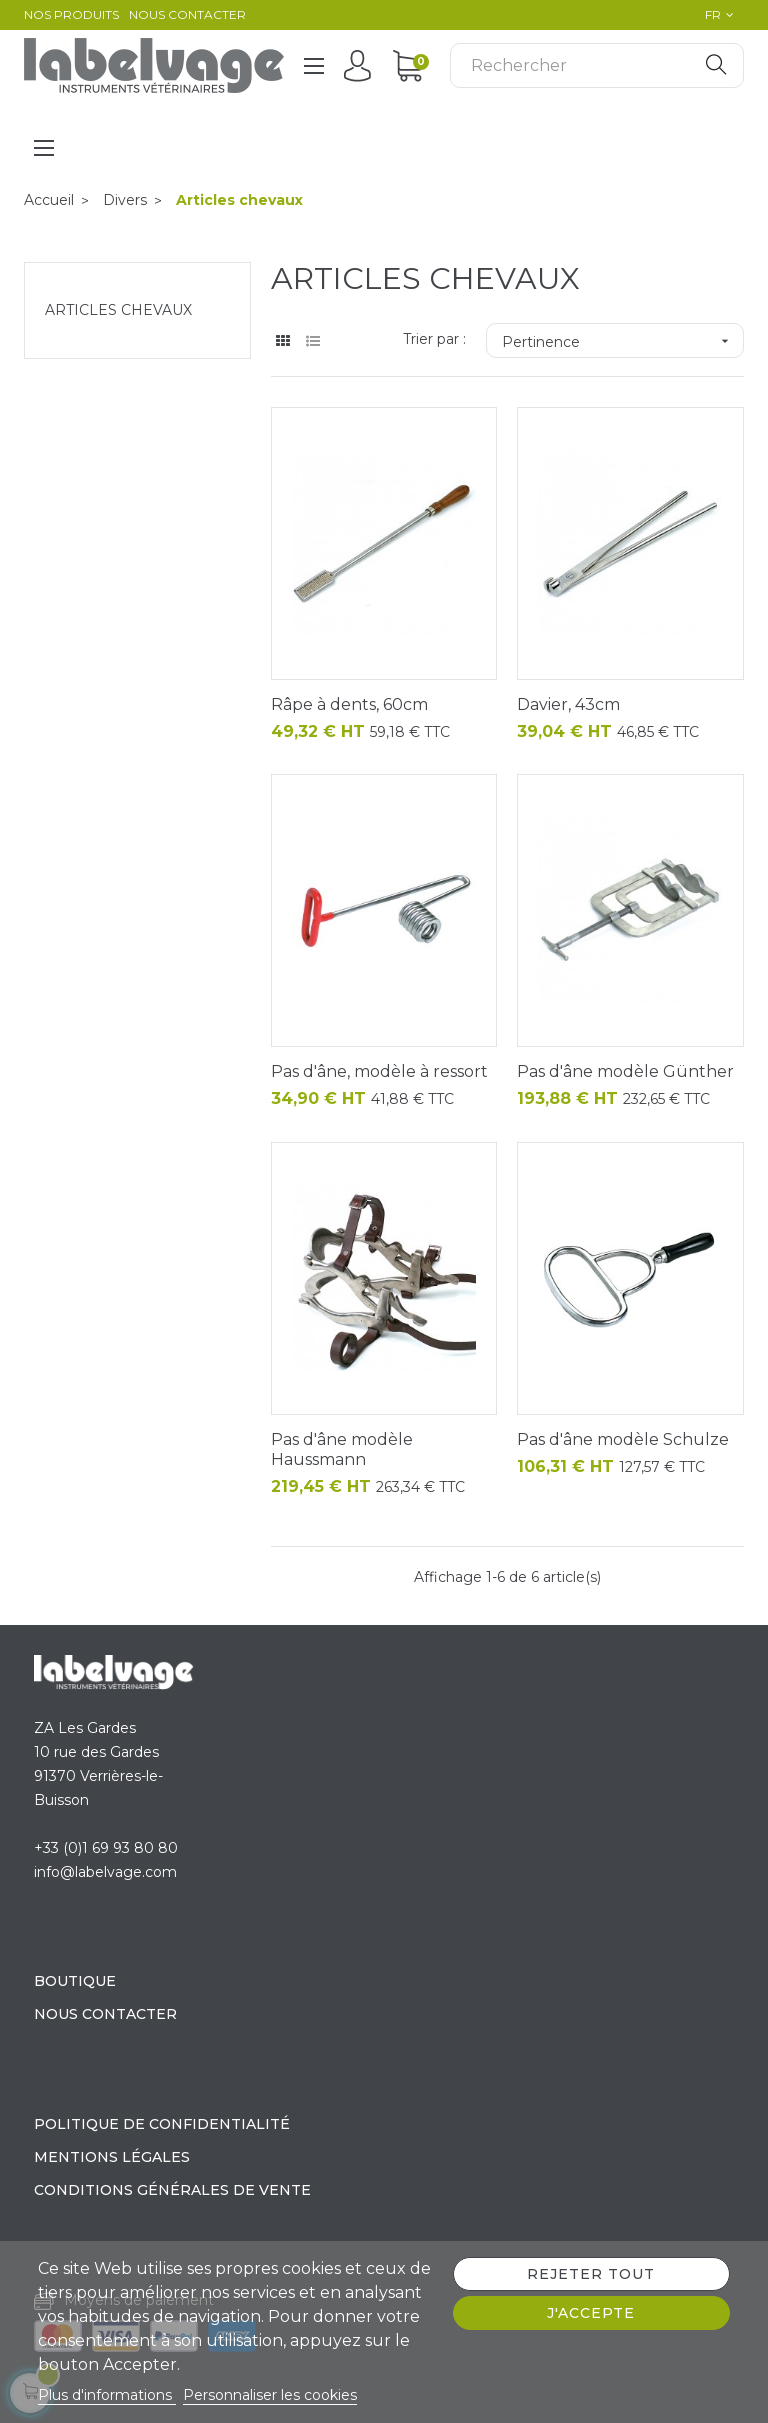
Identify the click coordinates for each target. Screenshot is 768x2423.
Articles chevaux (118, 310)
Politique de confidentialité (162, 2124)
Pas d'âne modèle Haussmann (342, 1449)
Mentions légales (112, 2157)
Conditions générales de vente (172, 2190)
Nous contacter (187, 14)
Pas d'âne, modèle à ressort (379, 1071)
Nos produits (71, 14)
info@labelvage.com (105, 1872)
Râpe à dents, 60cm (349, 704)
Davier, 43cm (568, 704)
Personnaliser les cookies (270, 2395)
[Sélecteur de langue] (714, 15)
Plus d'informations (107, 2395)
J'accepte (591, 2313)
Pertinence (622, 341)
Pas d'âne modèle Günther (625, 1071)
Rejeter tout (591, 2274)
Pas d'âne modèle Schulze (623, 1439)
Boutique (75, 1981)
